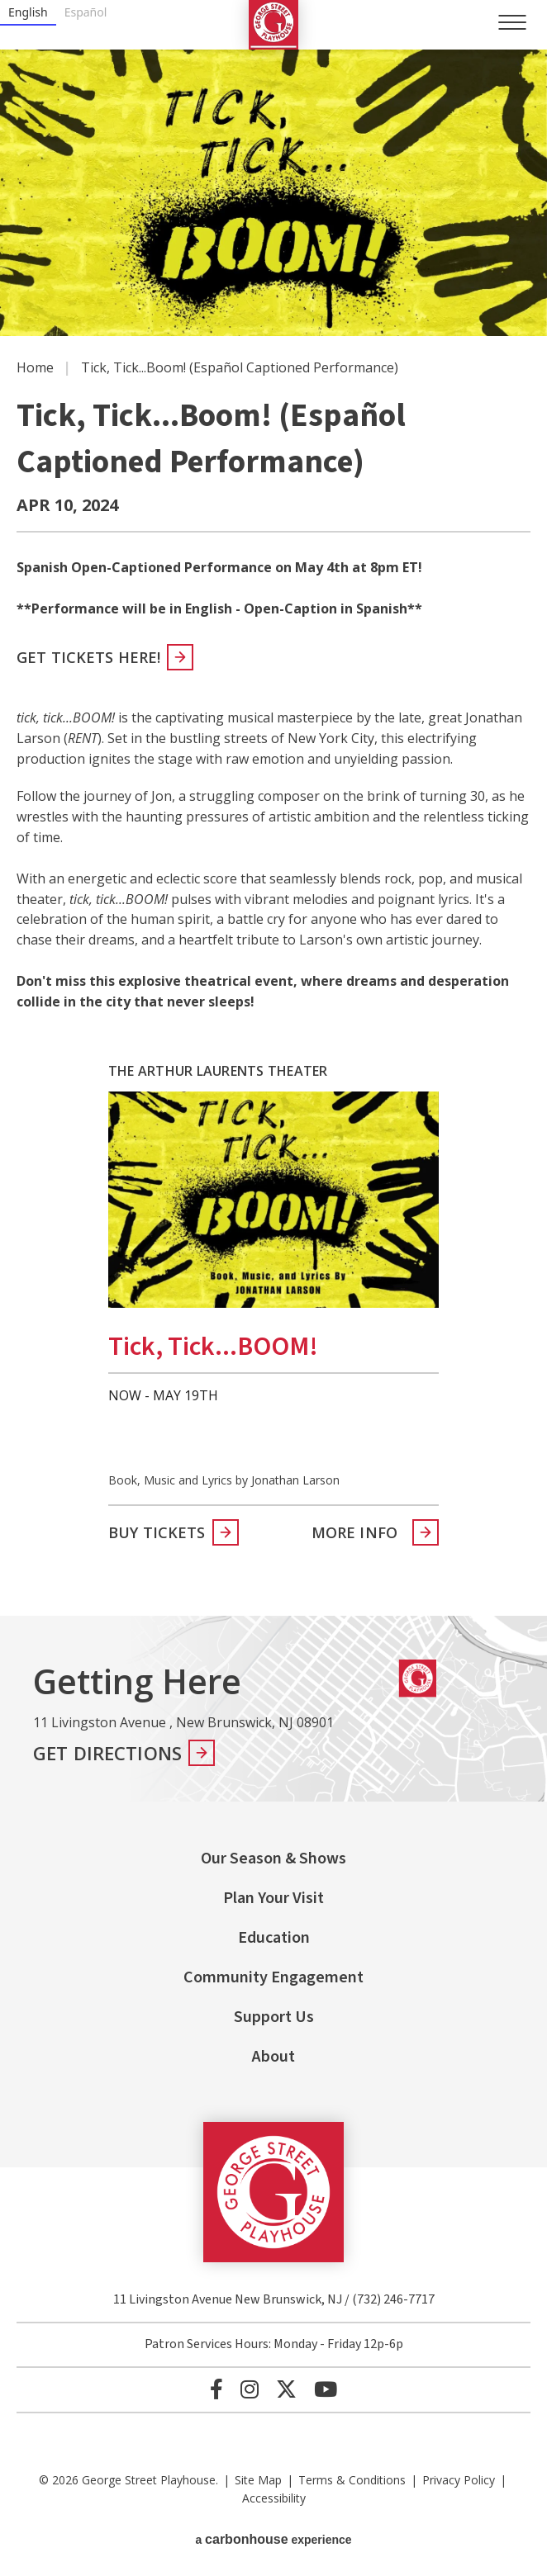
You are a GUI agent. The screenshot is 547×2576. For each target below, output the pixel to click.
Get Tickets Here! (88, 657)
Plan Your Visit (273, 1898)
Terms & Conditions (352, 2480)
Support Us (274, 2017)
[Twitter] (286, 2389)
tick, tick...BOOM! (213, 1347)
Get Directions (107, 1752)
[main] (273, 808)
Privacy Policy (458, 2480)
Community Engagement (273, 1977)
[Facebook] (216, 2389)
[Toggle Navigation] (512, 22)
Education (274, 1937)
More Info (354, 1532)
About (273, 2056)
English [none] (28, 12)
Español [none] (85, 12)
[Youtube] (325, 2389)
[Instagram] (249, 2389)
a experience (273, 2539)
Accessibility (274, 2498)
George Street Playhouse (273, 25)
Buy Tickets (157, 1532)
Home (35, 367)
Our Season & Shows (273, 1858)
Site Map (258, 2480)
